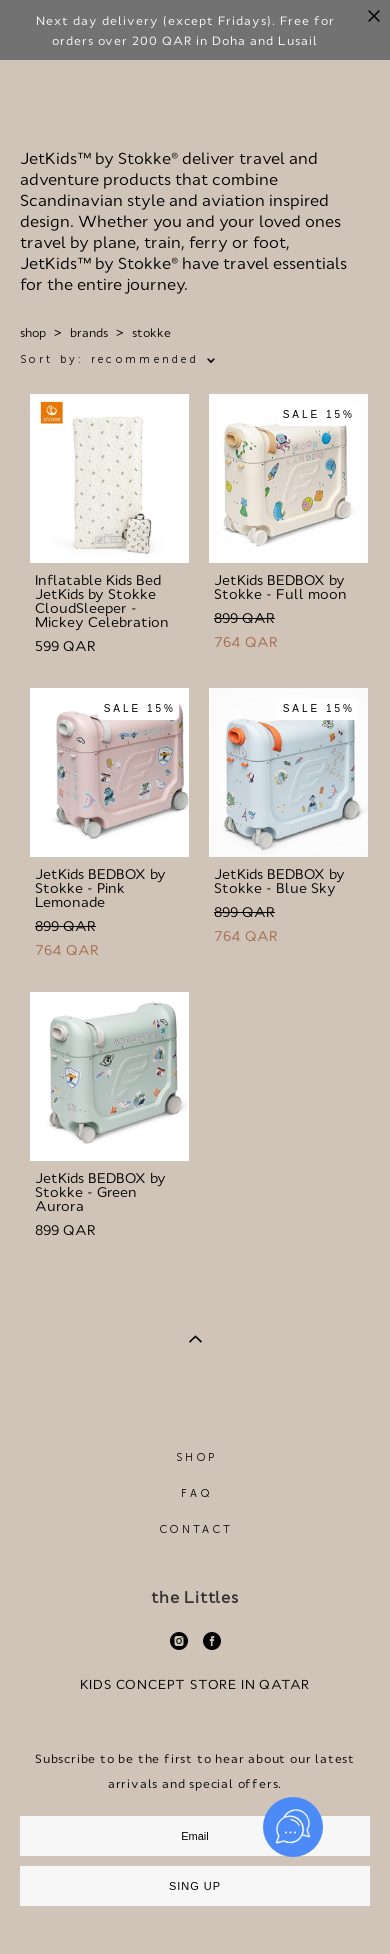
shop (33, 333)
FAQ (196, 1493)
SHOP (196, 1457)
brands (89, 333)
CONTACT (196, 1529)
